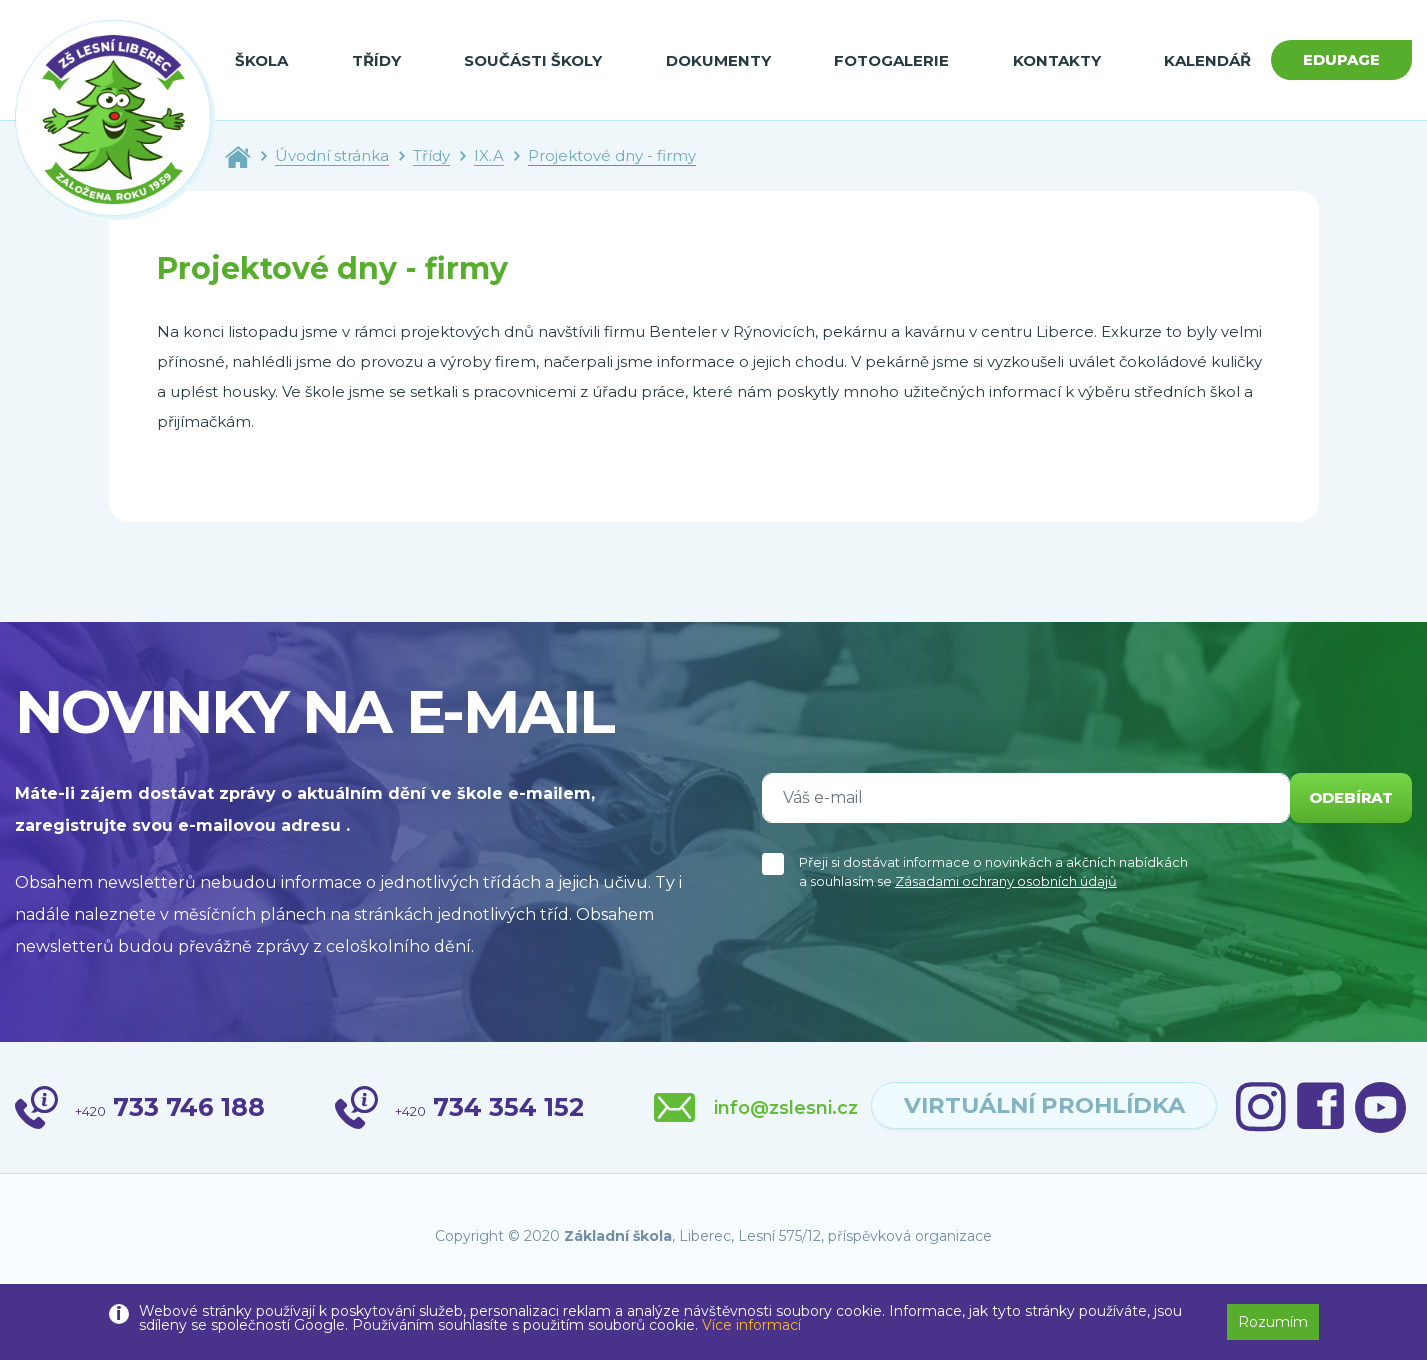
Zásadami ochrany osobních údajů (1006, 881)
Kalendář (1194, 60)
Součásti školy (529, 60)
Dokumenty (711, 60)
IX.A (489, 155)
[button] (1373, 1312)
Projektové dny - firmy (612, 155)
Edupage (1335, 59)
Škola (261, 60)
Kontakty (1046, 60)
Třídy (373, 60)
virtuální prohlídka (1211, 1108)
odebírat (1346, 797)
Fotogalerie (882, 60)
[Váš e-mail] (1021, 798)
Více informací (751, 1325)
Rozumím (1273, 1322)
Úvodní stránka (332, 155)
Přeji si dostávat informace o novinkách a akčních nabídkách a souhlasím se (993, 872)
